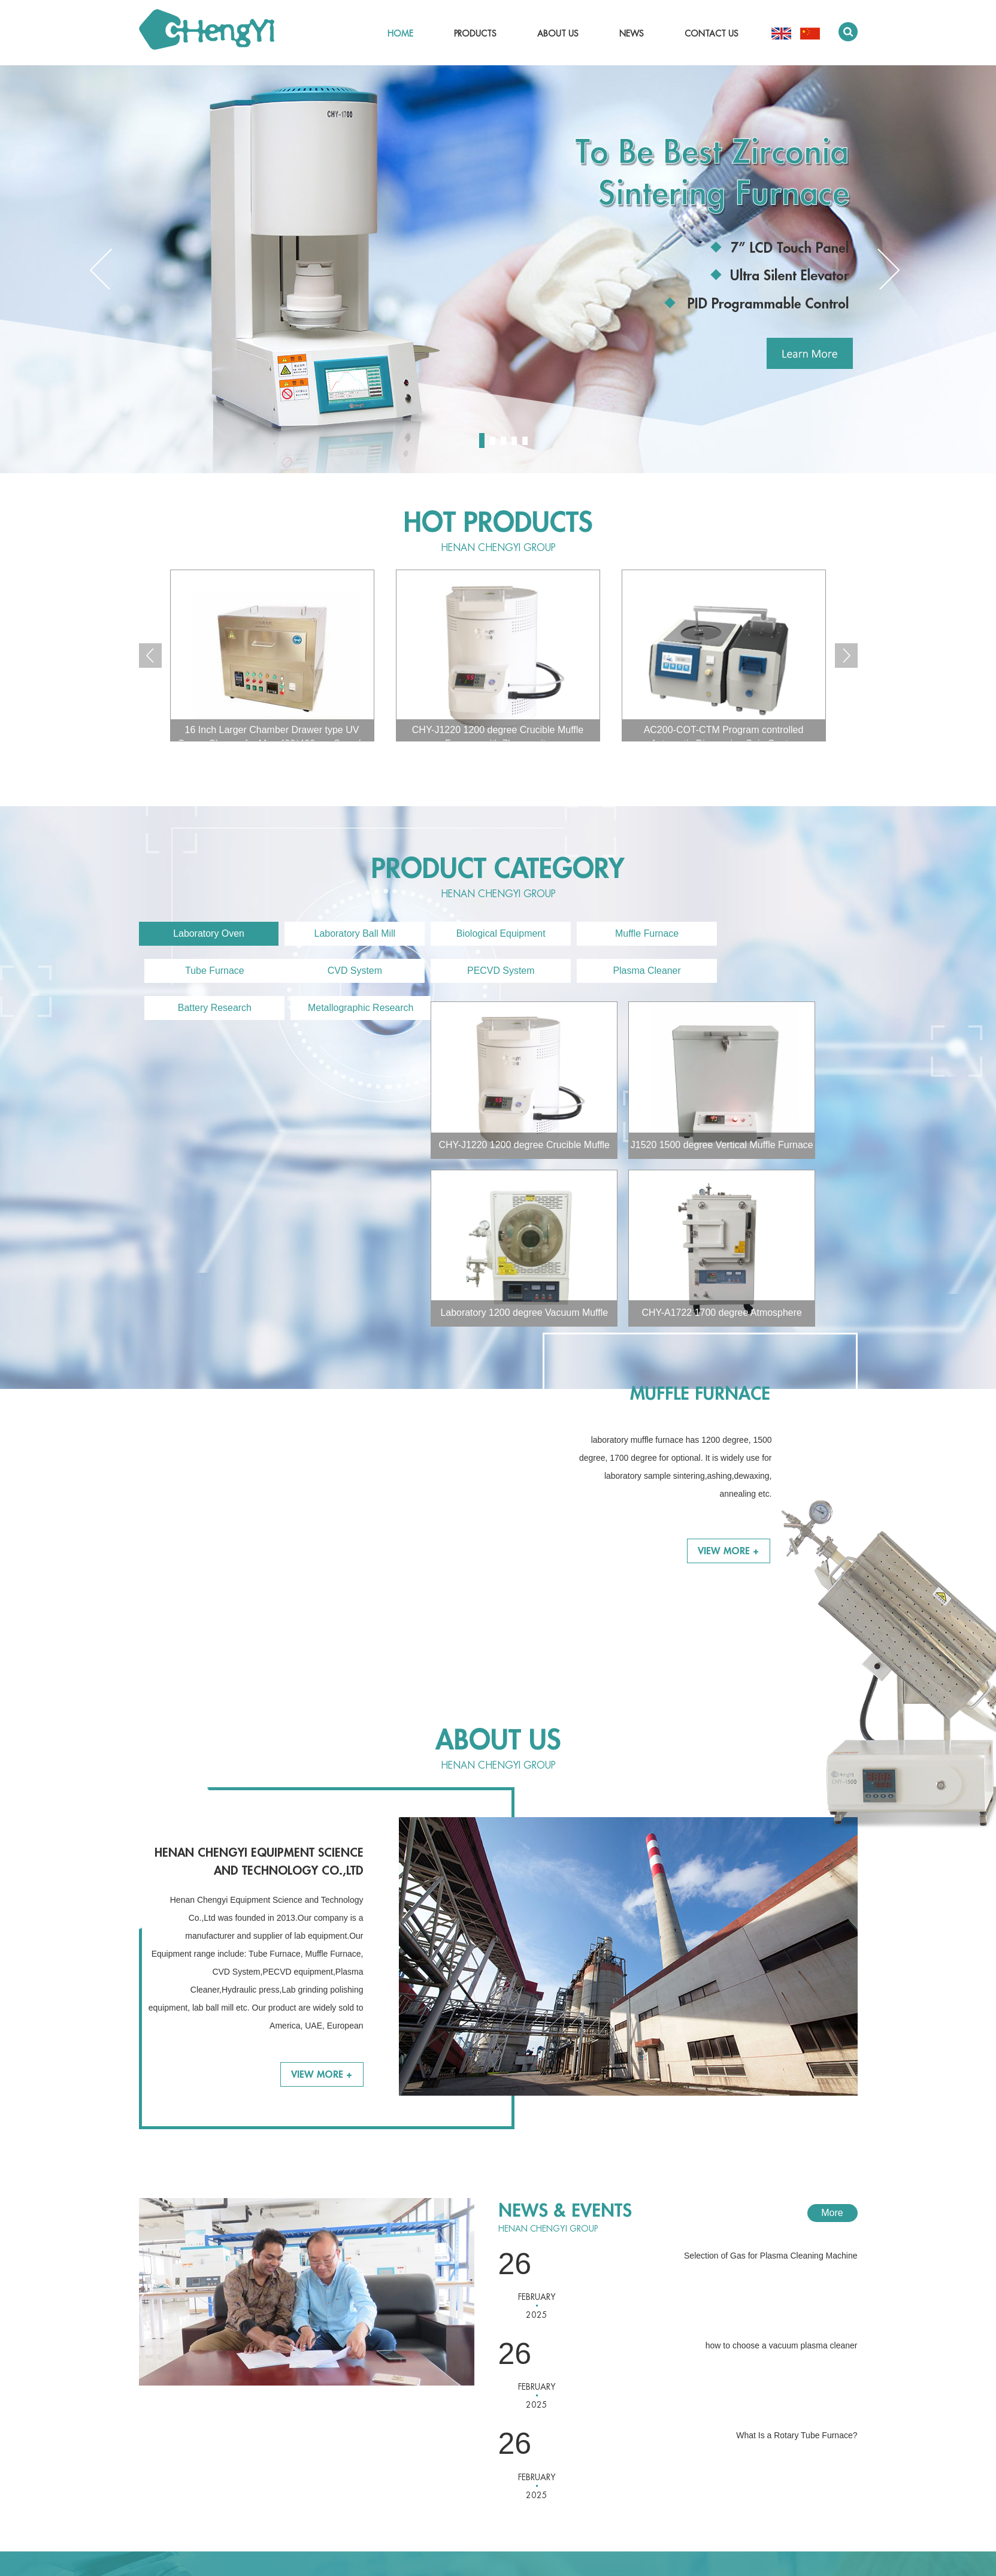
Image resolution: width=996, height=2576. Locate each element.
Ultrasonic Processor (321, 2496)
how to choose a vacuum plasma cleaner (782, 2068)
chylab (189, 2563)
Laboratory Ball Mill (348, 934)
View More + (728, 1221)
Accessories (305, 2525)
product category (498, 869)
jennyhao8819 (507, 2412)
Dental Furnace (311, 2511)
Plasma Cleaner (490, 971)
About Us (558, 33)
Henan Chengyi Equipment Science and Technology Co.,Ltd (259, 1584)
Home (400, 33)
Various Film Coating (321, 2482)
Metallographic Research (775, 971)
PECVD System (349, 971)
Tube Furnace (774, 934)
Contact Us (711, 33)
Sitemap (767, 2522)
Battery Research (632, 971)
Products (475, 33)
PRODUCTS (317, 2312)
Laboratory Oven (206, 934)
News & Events (565, 1933)
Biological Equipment (490, 934)
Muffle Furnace (632, 934)
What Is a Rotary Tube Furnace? (796, 2158)
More (832, 1935)
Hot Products (498, 523)
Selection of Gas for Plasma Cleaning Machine (770, 1978)
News (631, 33)
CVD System (206, 971)
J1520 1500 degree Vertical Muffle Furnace (430, 1146)
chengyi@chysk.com (520, 2376)
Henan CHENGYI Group (498, 548)
